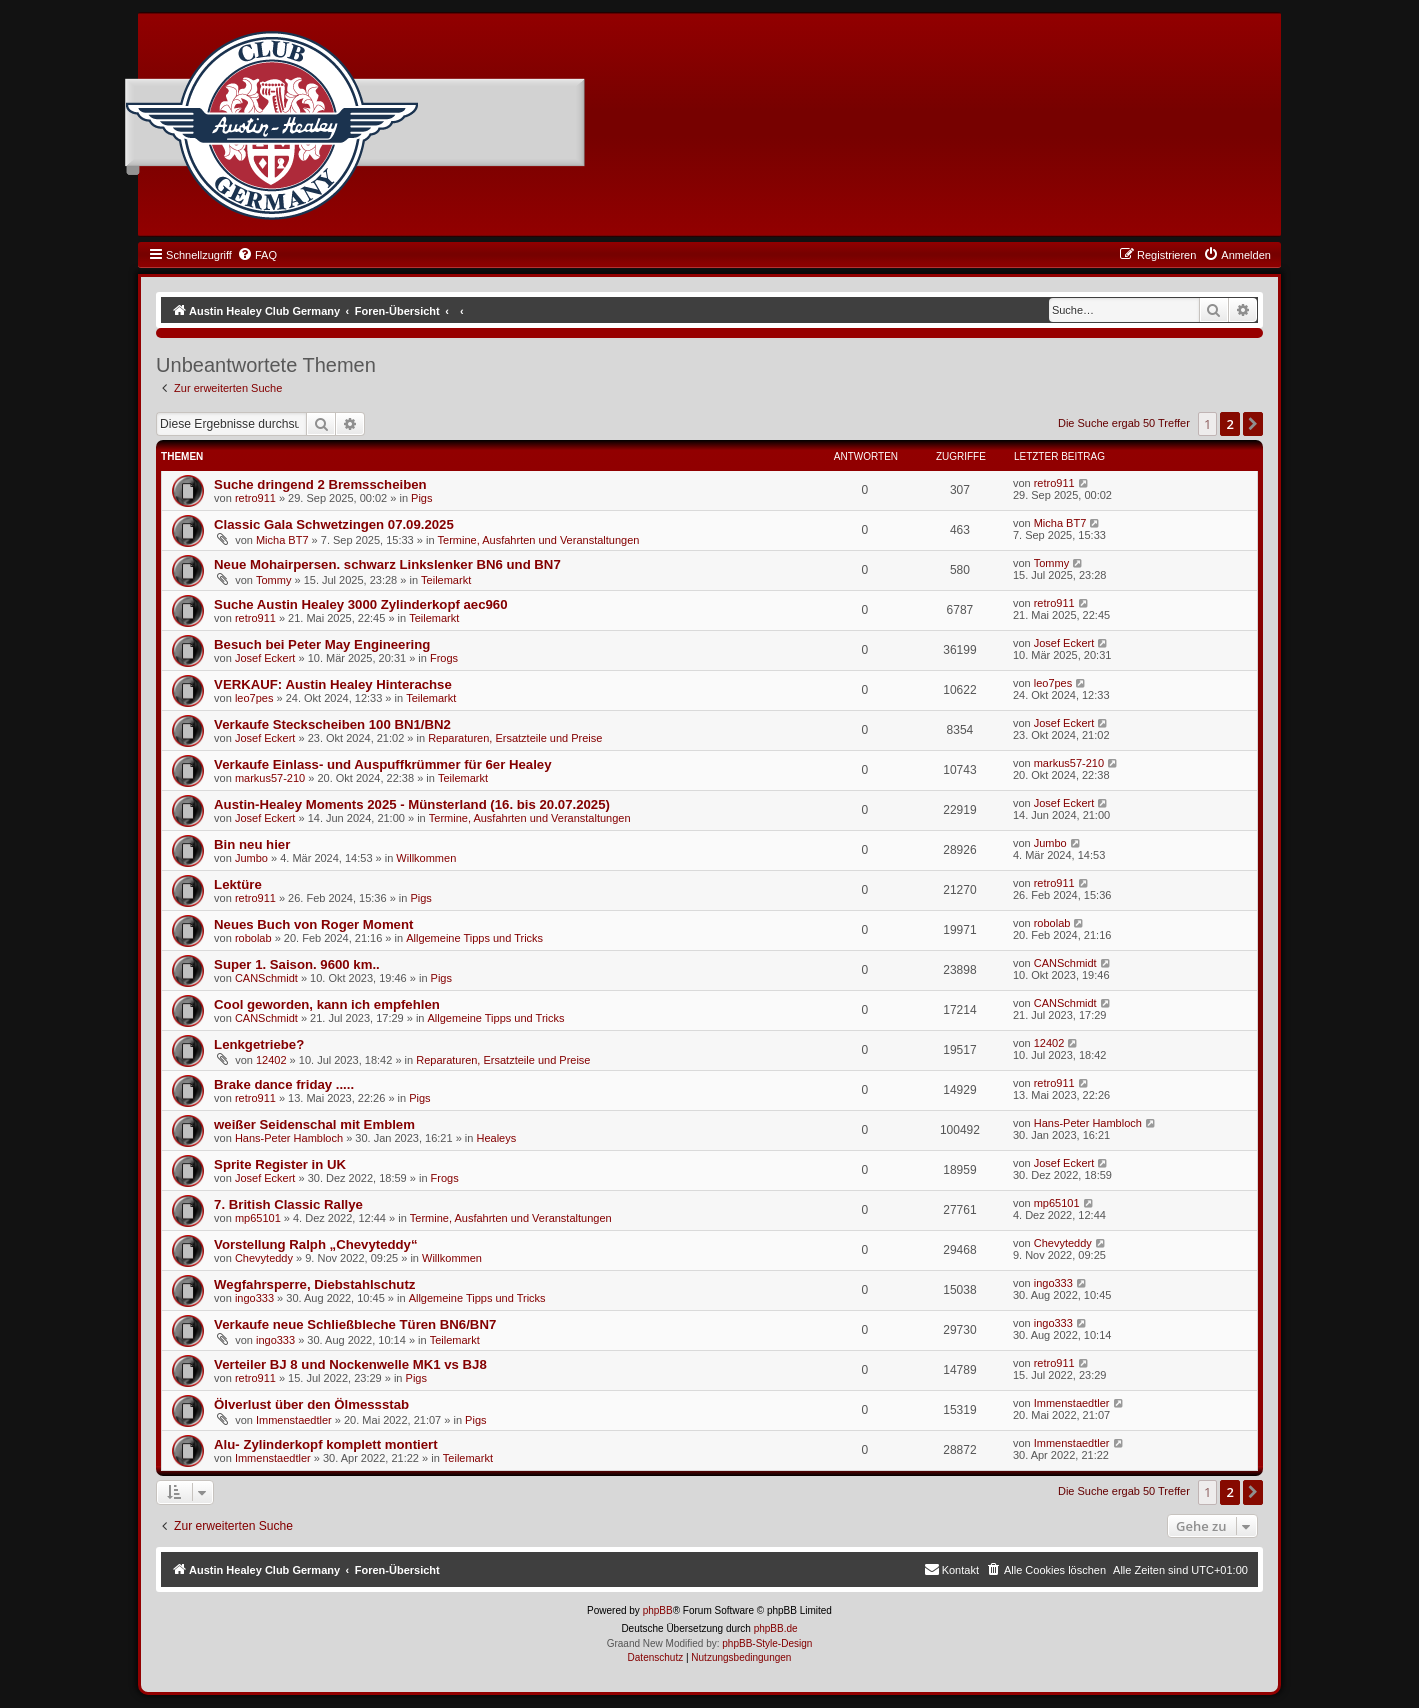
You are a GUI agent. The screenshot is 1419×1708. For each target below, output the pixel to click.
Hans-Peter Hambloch (289, 1138)
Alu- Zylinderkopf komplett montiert (325, 1444)
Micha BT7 (282, 540)
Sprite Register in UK (280, 1164)
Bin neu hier (252, 844)
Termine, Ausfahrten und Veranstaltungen (539, 540)
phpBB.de (776, 1628)
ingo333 (254, 1298)
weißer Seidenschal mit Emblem (314, 1124)
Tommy (273, 580)
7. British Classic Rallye (288, 1204)
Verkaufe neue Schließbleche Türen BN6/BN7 (355, 1324)
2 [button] (1229, 424)
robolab (253, 938)
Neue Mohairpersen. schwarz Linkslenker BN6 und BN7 (387, 564)
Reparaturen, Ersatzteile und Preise (515, 738)
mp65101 (258, 1218)
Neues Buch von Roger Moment (313, 924)
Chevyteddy (264, 1258)
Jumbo (251, 858)
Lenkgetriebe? (259, 1044)
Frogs (444, 658)
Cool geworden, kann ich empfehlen (327, 1004)
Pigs (421, 498)
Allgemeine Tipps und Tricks (474, 938)
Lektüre (238, 884)
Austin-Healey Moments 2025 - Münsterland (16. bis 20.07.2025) (412, 804)
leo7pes (254, 698)
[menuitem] (257, 255)
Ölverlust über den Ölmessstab (311, 1404)
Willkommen (426, 858)
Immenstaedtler (294, 1420)
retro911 (255, 498)
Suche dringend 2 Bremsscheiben (320, 484)
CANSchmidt (266, 978)
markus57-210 (270, 778)
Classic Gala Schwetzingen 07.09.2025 (334, 524)
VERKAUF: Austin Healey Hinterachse (333, 684)
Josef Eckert (265, 658)
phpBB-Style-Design (767, 1643)
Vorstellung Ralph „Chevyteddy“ (315, 1244)
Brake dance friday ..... (284, 1084)
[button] (1253, 424)
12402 (271, 1060)
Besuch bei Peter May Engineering (322, 644)
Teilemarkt (446, 580)
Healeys (496, 1138)
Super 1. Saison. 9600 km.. (297, 964)
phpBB (658, 1610)
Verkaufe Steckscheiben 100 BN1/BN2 (332, 724)
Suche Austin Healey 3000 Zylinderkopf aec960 (360, 604)
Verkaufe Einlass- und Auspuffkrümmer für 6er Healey (382, 764)
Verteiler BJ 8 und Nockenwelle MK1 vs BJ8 (350, 1364)
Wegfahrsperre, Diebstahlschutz (314, 1284)
